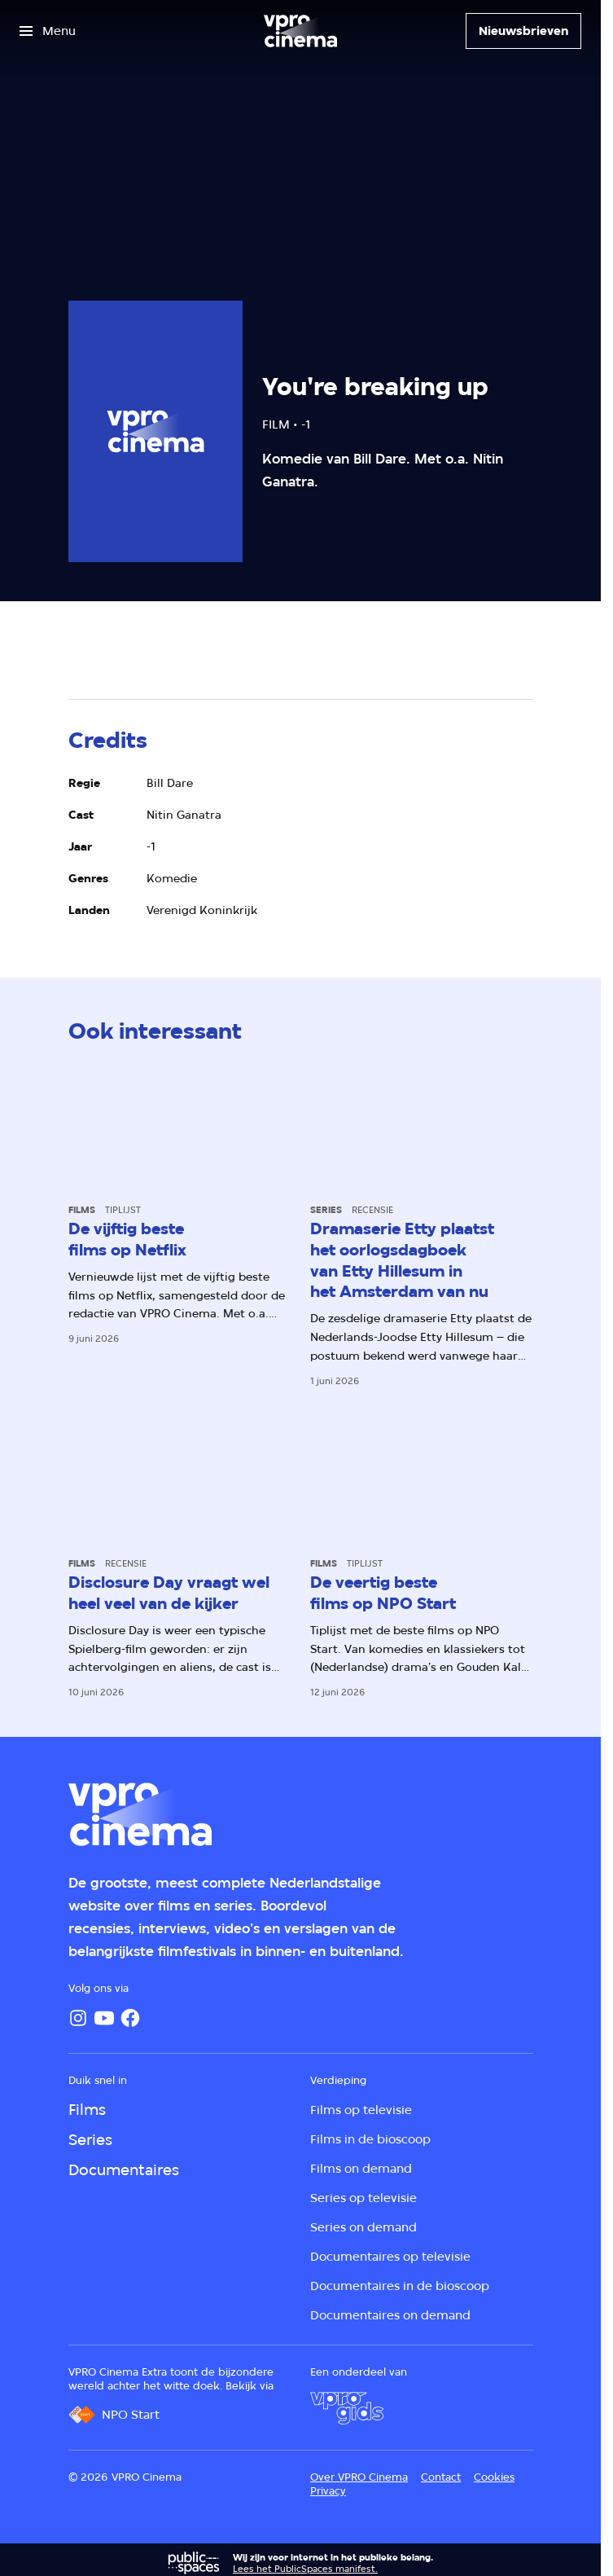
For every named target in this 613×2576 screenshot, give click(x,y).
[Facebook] (130, 2018)
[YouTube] (104, 2018)
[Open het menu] (47, 31)
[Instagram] (78, 2018)
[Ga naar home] (300, 31)
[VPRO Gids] (346, 2408)
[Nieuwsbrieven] (523, 31)
